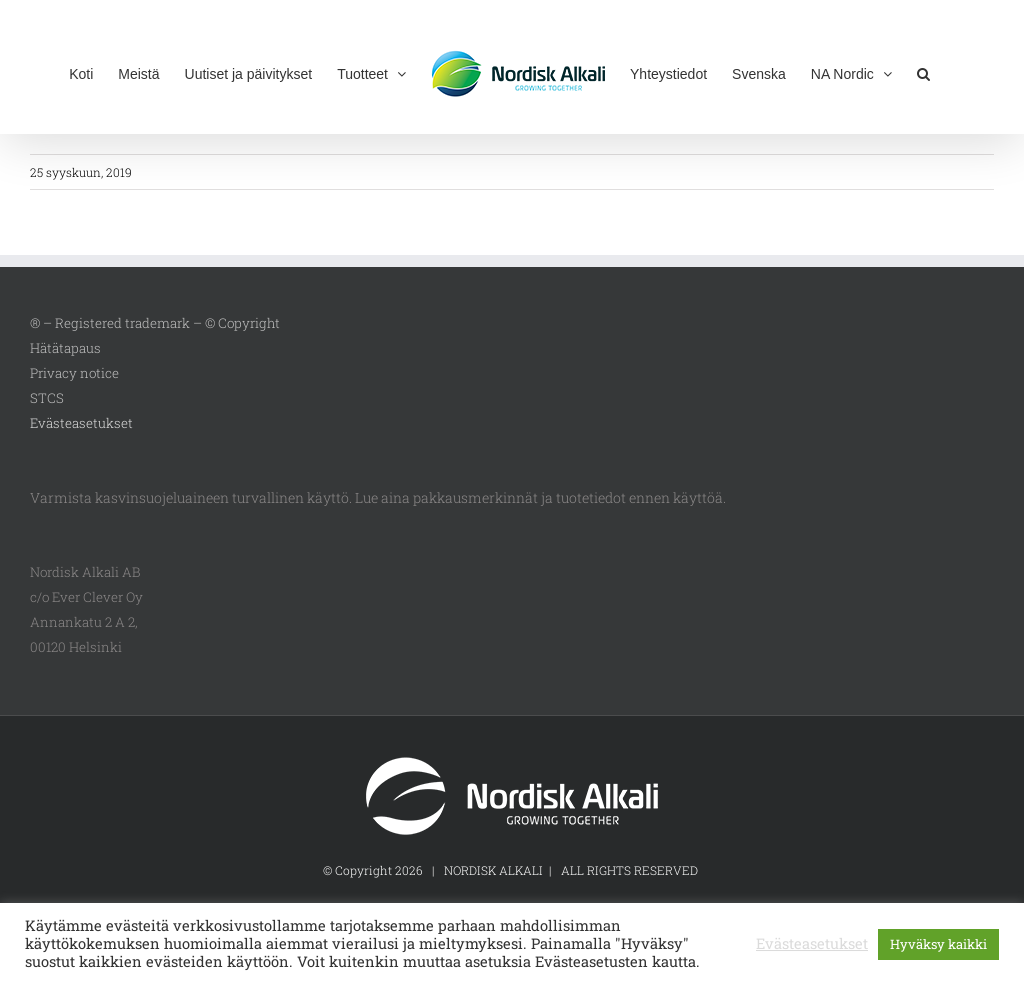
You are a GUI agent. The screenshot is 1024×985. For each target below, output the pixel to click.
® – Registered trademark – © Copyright (155, 323)
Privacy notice (74, 373)
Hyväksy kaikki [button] (938, 944)
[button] (923, 72)
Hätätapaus (65, 348)
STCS (47, 398)
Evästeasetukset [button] (81, 423)
